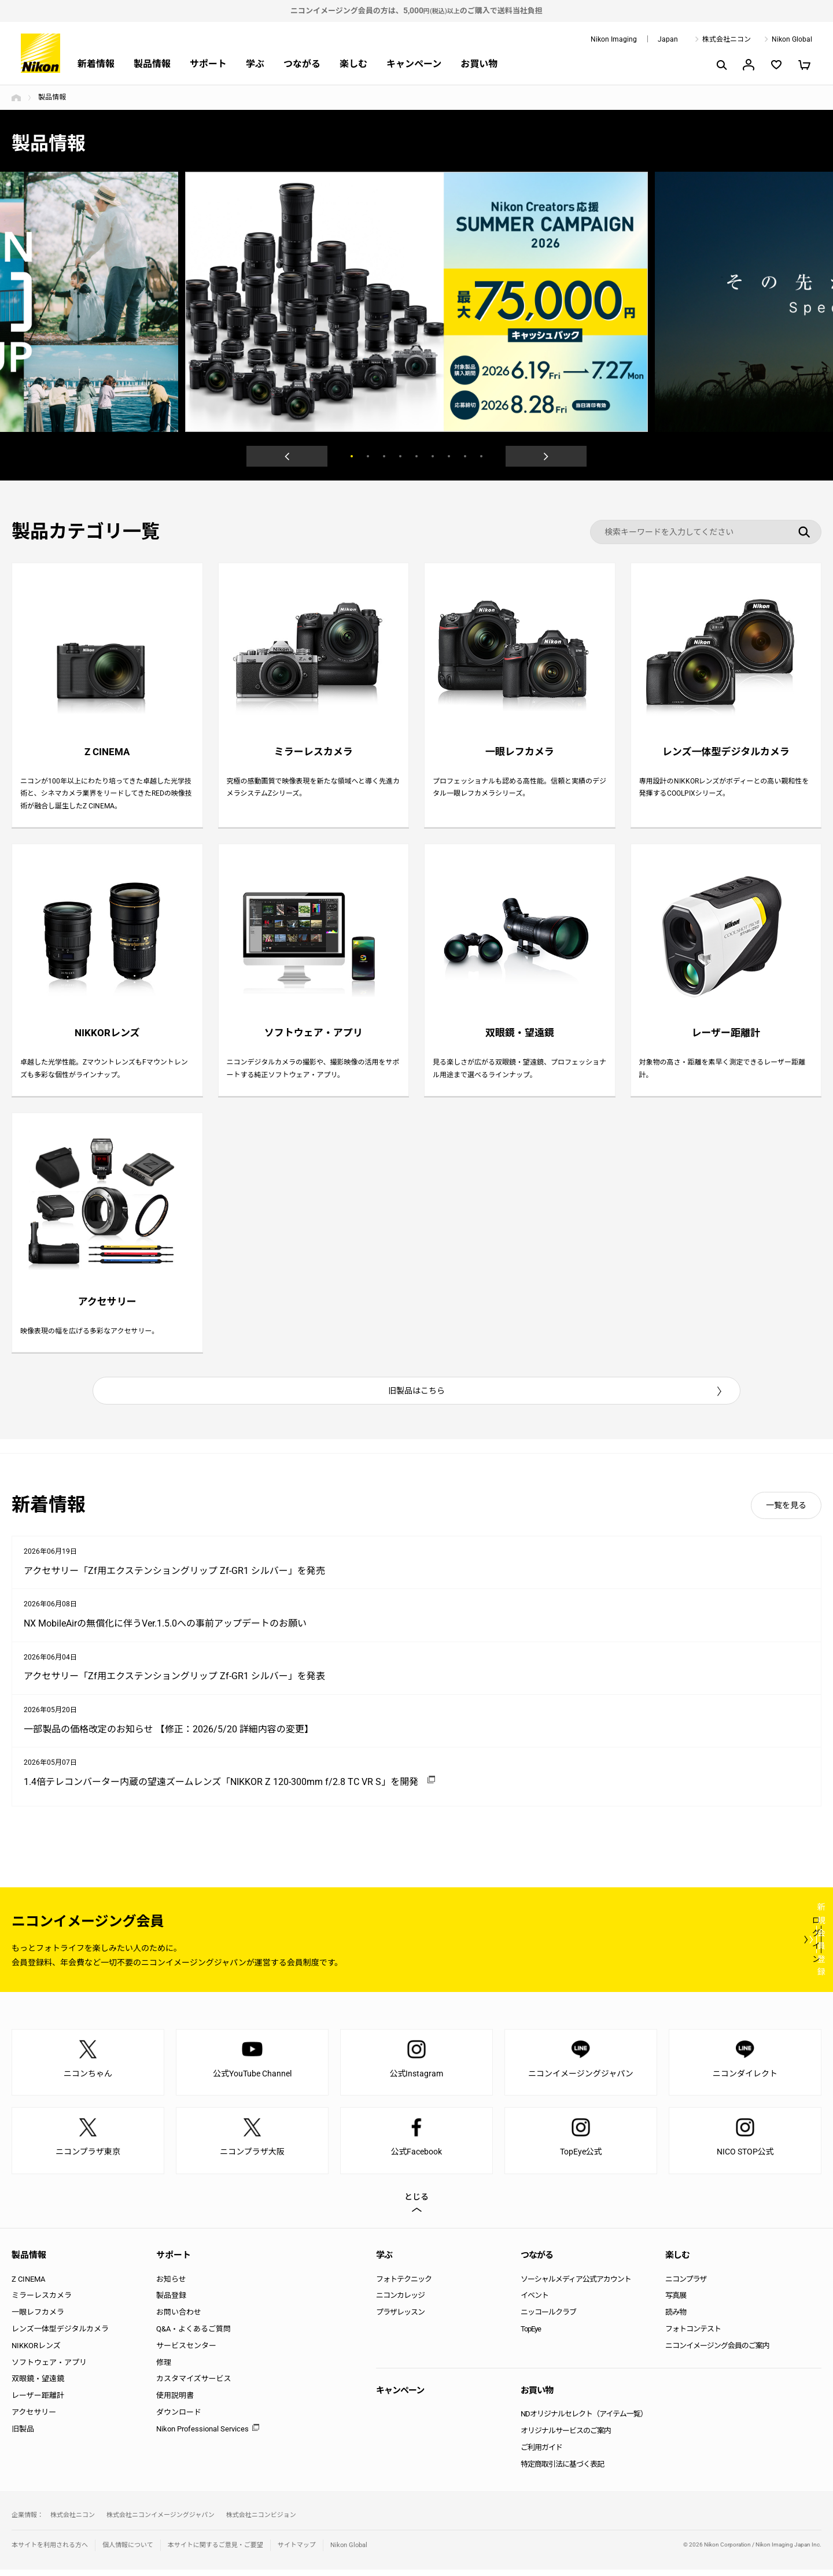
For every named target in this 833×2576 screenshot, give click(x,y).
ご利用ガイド (541, 2453)
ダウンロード (178, 2418)
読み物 (675, 2318)
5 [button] (416, 456)
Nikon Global (792, 39)
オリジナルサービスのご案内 (566, 2437)
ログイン (608, 1945)
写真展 (675, 2301)
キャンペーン (413, 63)
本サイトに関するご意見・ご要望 (215, 2551)
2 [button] (368, 456)
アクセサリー (34, 2418)
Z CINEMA (28, 2285)
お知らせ (171, 2285)
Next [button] (546, 456)
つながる (301, 63)
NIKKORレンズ (36, 2351)
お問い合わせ (178, 2318)
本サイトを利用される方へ (50, 2551)
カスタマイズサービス (193, 2385)
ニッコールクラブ (548, 2318)
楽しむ (353, 63)
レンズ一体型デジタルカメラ (60, 2334)
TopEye (531, 2334)
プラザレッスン (400, 2318)
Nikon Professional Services (202, 2434)
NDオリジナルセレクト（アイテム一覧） (584, 2420)
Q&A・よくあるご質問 (193, 2334)
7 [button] (449, 456)
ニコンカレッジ (400, 2301)
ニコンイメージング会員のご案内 (717, 2351)
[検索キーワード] (705, 532)
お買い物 (478, 63)
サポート (208, 63)
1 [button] (352, 456)
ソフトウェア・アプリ (49, 2368)
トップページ (16, 97)
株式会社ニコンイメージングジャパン (160, 2521)
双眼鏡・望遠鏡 (38, 2385)
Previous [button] (286, 456)
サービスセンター (186, 2351)
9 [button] (481, 456)
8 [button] (465, 456)
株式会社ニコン (726, 39)
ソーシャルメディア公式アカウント (576, 2285)
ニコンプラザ (686, 2285)
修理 (163, 2368)
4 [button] (400, 456)
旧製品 (23, 2434)
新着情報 (96, 63)
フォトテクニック (404, 2285)
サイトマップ (297, 2551)
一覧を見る (786, 1511)
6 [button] (433, 456)
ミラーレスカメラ (42, 2301)
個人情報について (127, 2551)
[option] (416, 302)
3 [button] (384, 456)
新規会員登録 (752, 1945)
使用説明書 (175, 2401)
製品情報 (152, 63)
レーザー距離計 (38, 2401)
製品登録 (171, 2301)
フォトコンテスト (693, 2334)
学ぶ (255, 63)
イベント (534, 2301)
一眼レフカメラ (38, 2318)
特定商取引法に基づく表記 (562, 2470)
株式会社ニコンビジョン (261, 2521)
